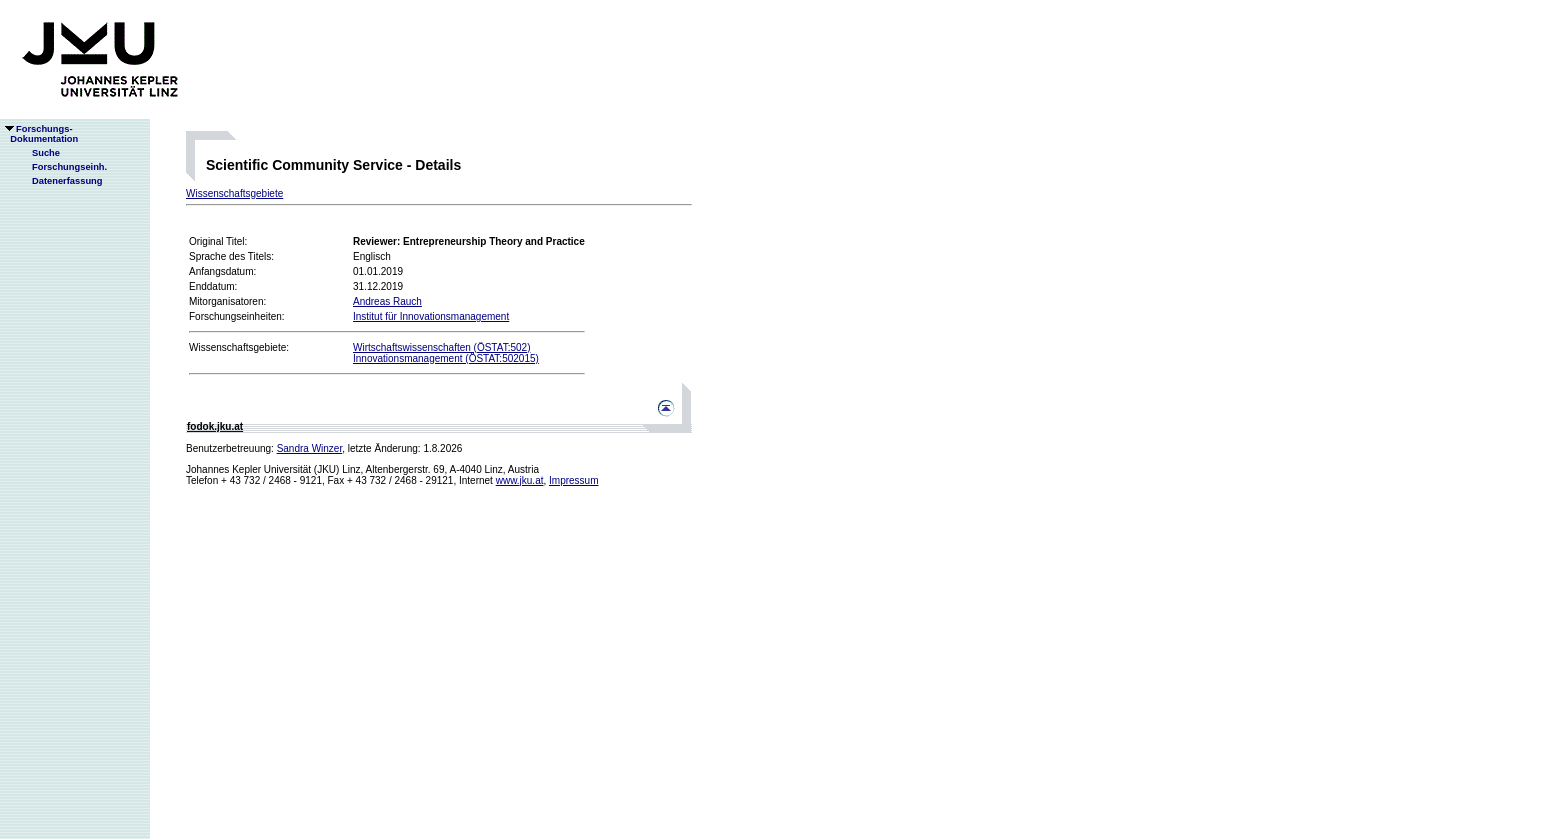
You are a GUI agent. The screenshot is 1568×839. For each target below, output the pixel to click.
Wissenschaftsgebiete (234, 193)
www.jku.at (520, 480)
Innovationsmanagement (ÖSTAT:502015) (446, 358)
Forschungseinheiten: (237, 316)
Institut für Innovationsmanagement (431, 316)
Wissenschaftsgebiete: (239, 347)
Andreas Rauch (387, 301)
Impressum (573, 480)
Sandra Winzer (310, 448)
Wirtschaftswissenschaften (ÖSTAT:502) (441, 347)
